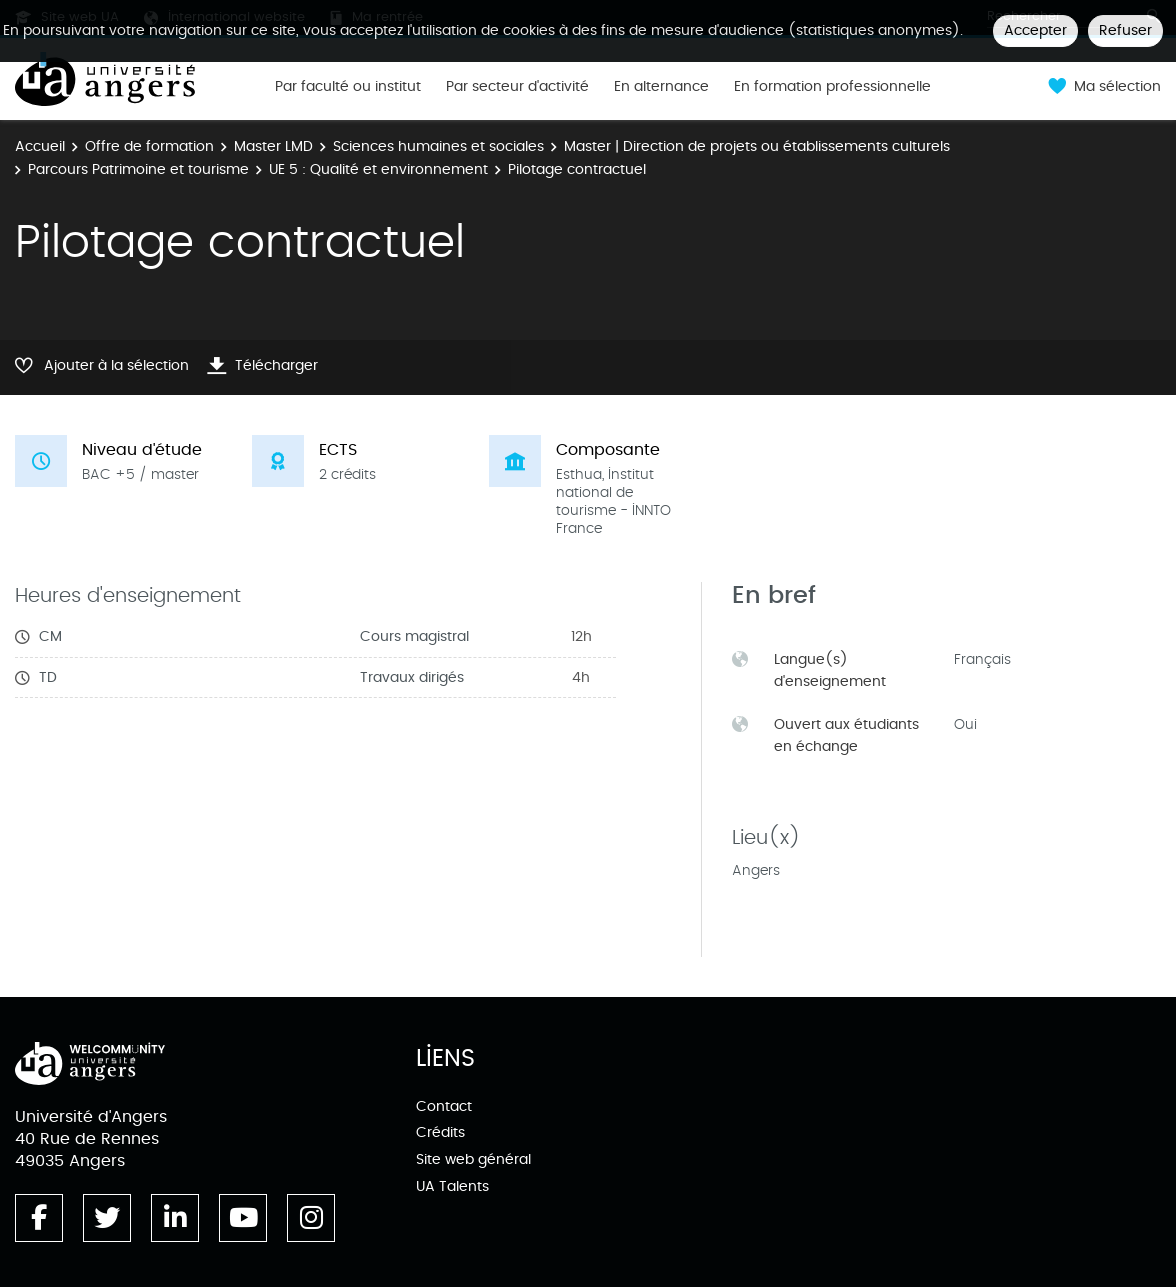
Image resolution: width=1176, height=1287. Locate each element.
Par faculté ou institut (348, 87)
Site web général (473, 1159)
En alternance (661, 87)
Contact (444, 1106)
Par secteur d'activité (517, 87)
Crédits (440, 1132)
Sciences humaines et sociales (438, 146)
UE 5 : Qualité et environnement (378, 169)
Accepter (1035, 30)
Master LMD (273, 146)
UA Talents (452, 1186)
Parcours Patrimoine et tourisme (138, 169)
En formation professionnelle (832, 87)
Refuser (1125, 30)
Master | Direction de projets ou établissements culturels (757, 146)
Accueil (40, 146)
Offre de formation (149, 146)
